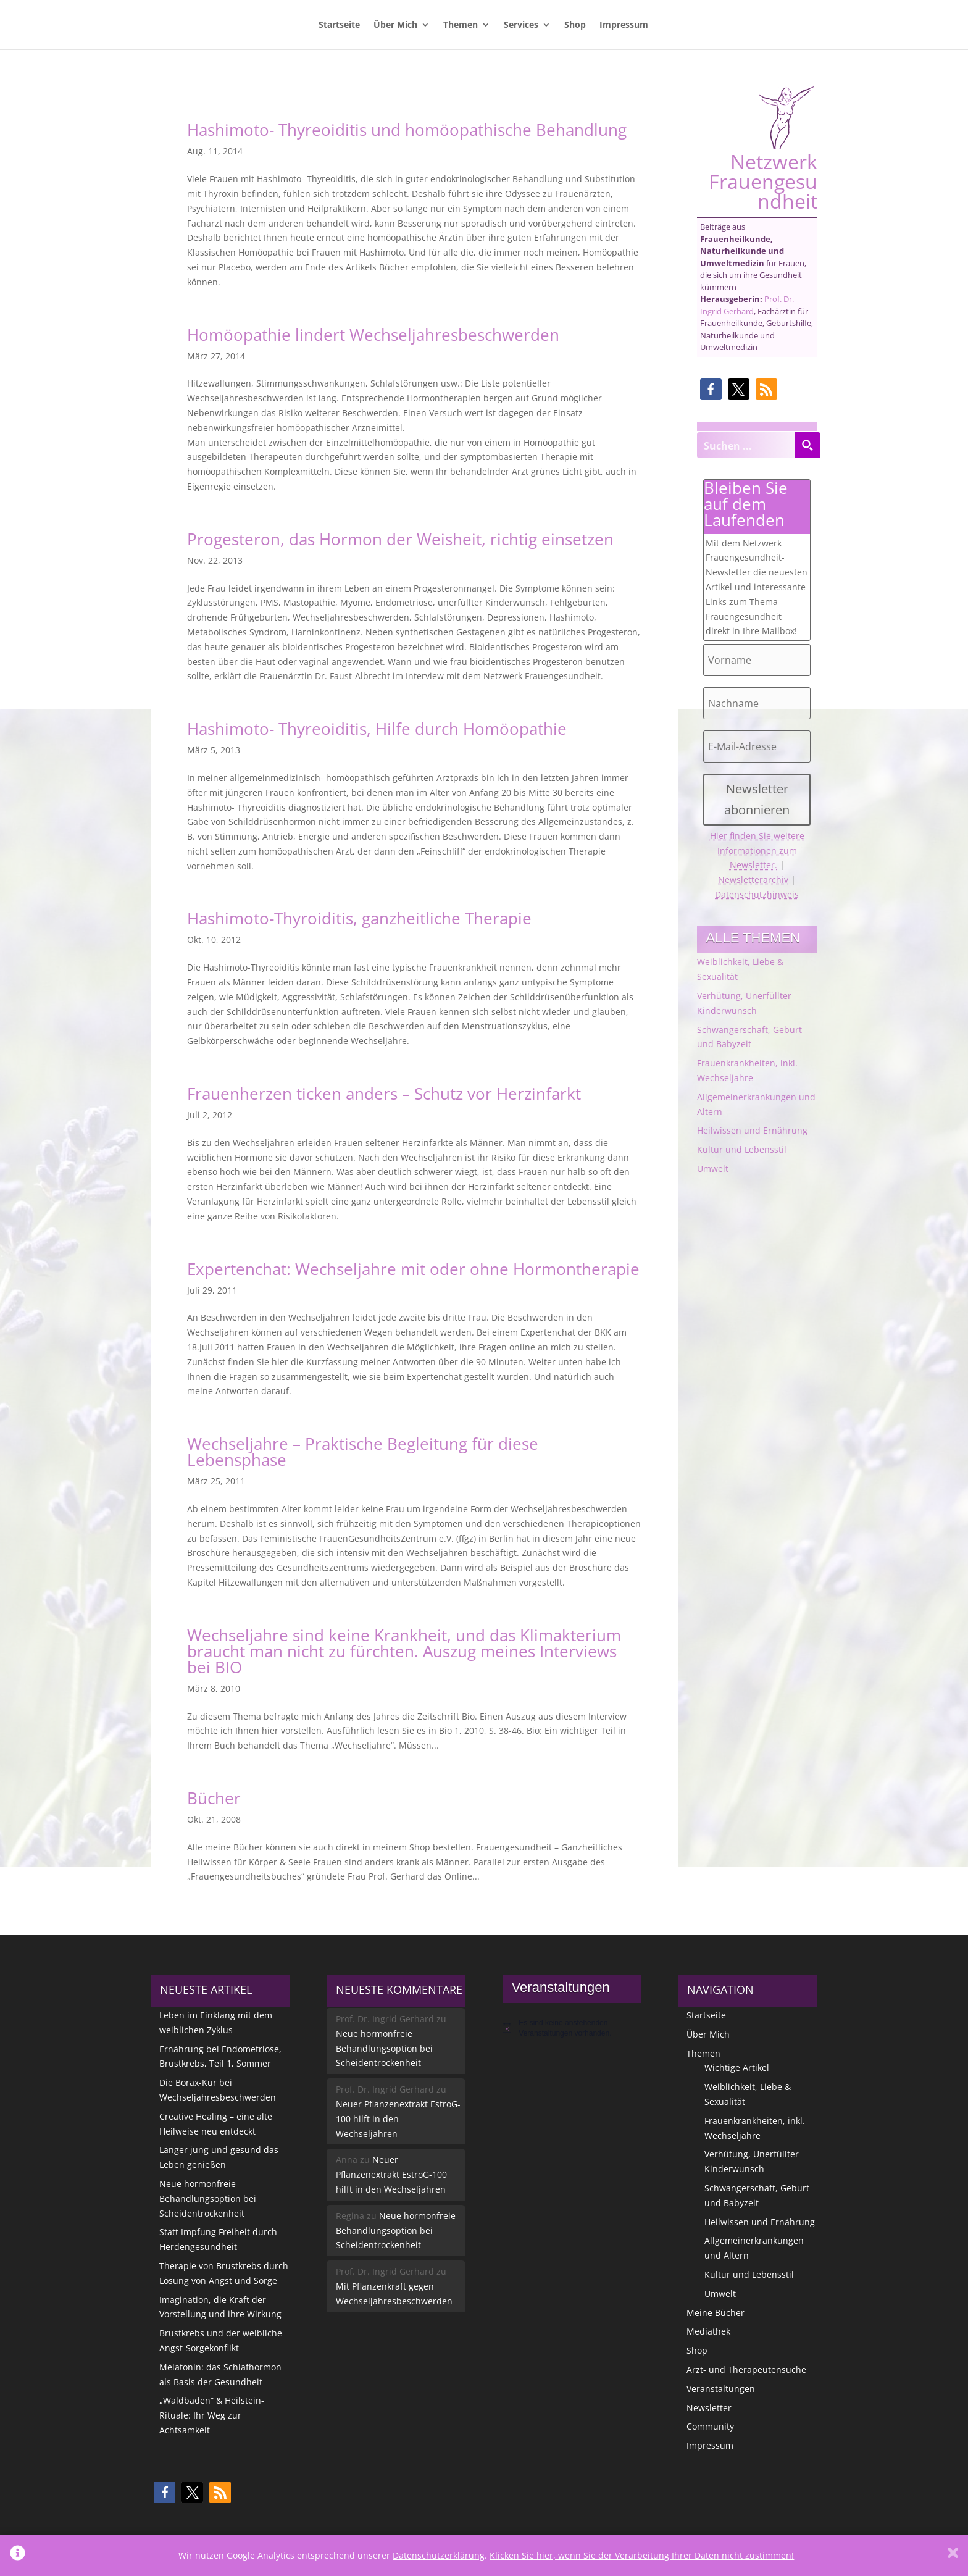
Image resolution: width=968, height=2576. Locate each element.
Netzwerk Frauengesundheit (763, 148)
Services (521, 25)
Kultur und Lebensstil (741, 1149)
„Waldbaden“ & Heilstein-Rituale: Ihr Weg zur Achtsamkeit (211, 2415)
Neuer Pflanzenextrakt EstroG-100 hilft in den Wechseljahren (398, 2118)
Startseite (339, 25)
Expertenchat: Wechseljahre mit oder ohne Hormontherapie (413, 1269)
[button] (711, 389)
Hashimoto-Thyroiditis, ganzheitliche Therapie (359, 918)
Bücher (214, 1798)
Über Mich (395, 25)
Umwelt (712, 1168)
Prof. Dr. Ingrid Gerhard (747, 305)
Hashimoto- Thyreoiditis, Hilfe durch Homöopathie (377, 728)
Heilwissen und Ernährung (752, 1130)
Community (710, 2426)
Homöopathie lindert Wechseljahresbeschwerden (373, 335)
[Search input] (746, 445)
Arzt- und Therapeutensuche (746, 2369)
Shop (575, 25)
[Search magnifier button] (807, 445)
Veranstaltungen (720, 2388)
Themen (460, 25)
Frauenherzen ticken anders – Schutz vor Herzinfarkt (384, 1093)
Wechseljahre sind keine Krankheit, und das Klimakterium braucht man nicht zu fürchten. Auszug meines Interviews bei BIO (404, 1651)
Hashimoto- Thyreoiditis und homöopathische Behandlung (407, 130)
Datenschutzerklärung (439, 2555)
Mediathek (708, 2331)
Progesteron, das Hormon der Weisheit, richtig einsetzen (400, 539)
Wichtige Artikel (736, 2067)
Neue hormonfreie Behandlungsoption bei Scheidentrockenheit (207, 2198)
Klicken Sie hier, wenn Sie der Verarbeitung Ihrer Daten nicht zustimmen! (642, 2555)
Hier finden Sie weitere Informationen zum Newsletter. (757, 850)
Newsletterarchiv (753, 879)
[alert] (572, 2028)
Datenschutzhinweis (757, 894)
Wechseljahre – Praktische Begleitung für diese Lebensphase (362, 1451)
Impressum (623, 25)
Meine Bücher (715, 2313)
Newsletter (709, 2408)
